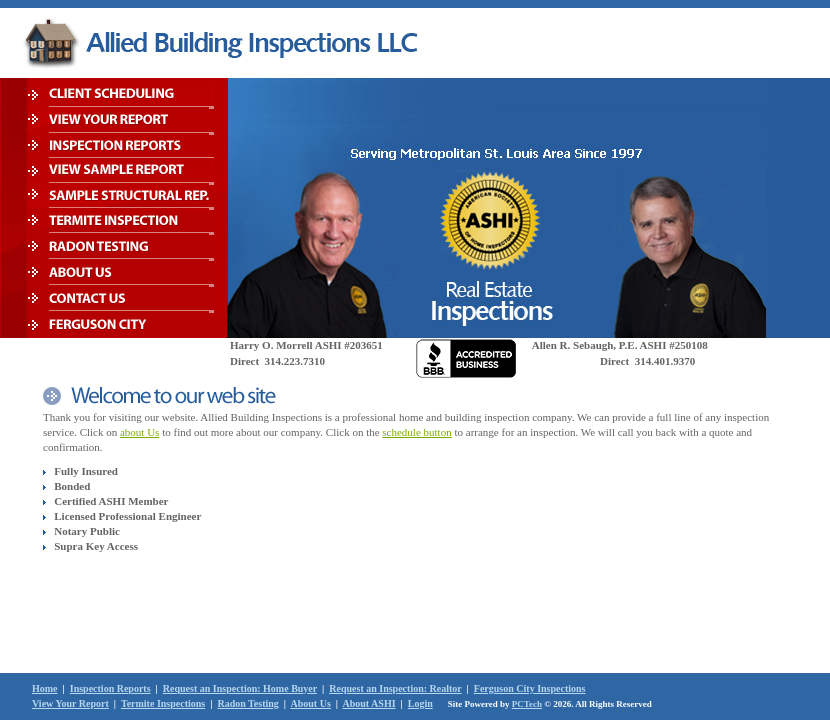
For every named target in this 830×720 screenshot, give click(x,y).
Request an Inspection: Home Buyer (240, 688)
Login (420, 703)
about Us (139, 432)
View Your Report (70, 703)
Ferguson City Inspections (530, 688)
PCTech (527, 704)
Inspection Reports (110, 688)
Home (45, 688)
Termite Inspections (163, 703)
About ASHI (368, 703)
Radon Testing (247, 703)
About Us (311, 703)
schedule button (416, 432)
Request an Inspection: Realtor (395, 688)
